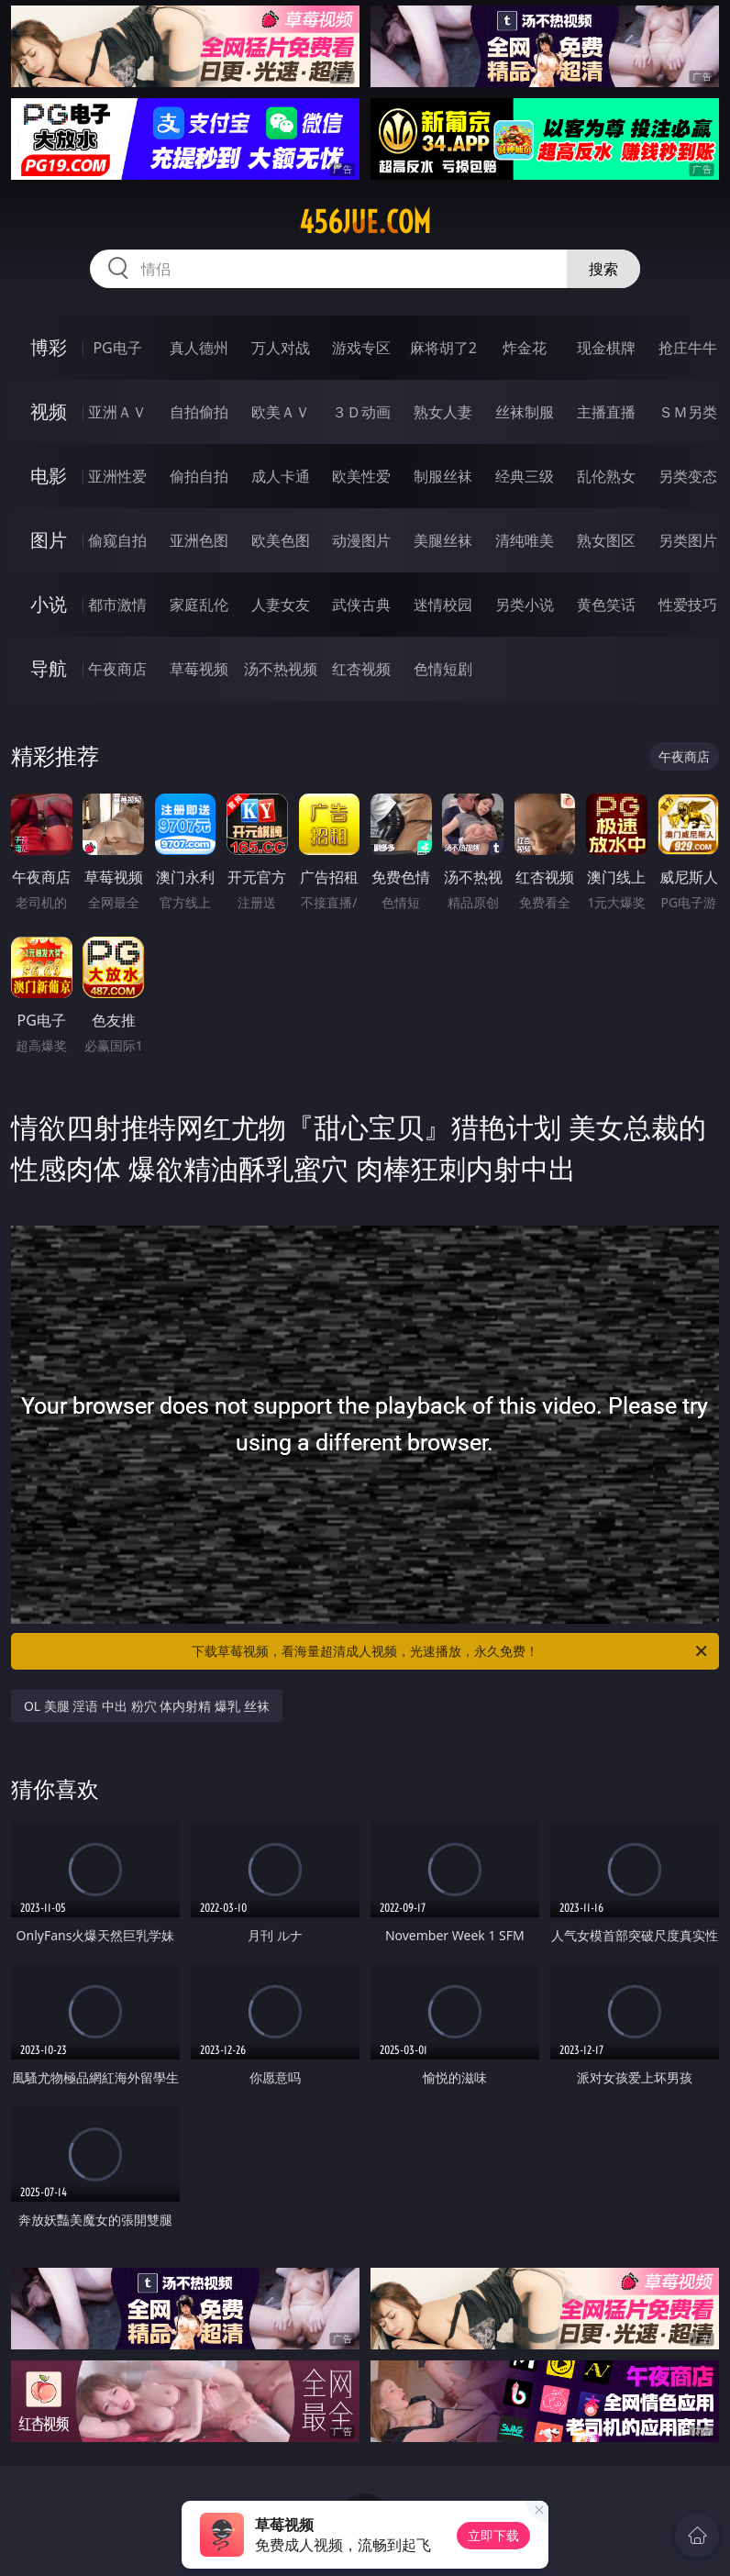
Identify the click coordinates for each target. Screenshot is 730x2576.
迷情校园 (443, 604)
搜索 (603, 269)
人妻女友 (280, 604)
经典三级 (524, 476)
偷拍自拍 (199, 476)
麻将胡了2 (443, 348)
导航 (48, 668)
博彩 (48, 347)
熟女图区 (606, 540)
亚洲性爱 (117, 476)
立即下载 (493, 2535)
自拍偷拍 (199, 412)
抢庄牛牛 (687, 348)
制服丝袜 (443, 476)
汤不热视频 (280, 669)
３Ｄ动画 (361, 412)
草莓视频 (199, 669)
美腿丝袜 (443, 540)
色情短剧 (443, 669)
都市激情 (117, 604)
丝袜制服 (524, 412)
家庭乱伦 (199, 604)
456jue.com (365, 222)
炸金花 (525, 348)
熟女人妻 (443, 412)
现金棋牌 (606, 348)
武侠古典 (361, 604)
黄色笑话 (606, 604)
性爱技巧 (687, 604)
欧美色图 (280, 540)
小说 (48, 604)
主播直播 (606, 412)
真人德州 (199, 348)
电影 (48, 475)
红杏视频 (361, 669)
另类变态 (687, 476)
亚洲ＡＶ (117, 412)
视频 (48, 411)
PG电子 (117, 348)
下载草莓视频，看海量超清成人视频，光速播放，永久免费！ (451, 1651)
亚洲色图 (199, 540)
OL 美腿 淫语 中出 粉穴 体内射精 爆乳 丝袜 (147, 1706)
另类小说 (524, 604)
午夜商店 (117, 669)
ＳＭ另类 (687, 412)
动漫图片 (361, 540)
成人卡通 (280, 476)
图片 (48, 539)
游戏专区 (361, 348)
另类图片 (687, 540)
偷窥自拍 (117, 540)
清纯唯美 (524, 540)
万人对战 (280, 348)
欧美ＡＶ (280, 412)
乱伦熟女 (606, 476)
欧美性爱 (361, 476)
